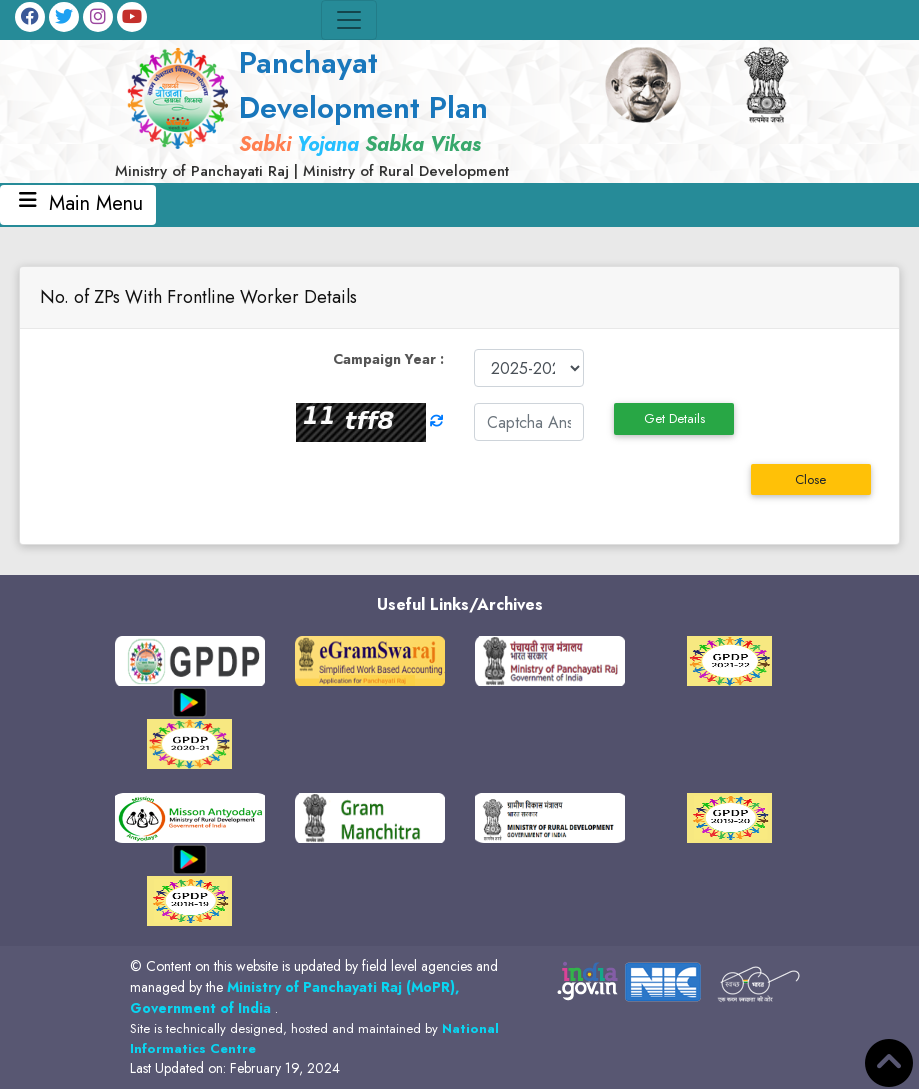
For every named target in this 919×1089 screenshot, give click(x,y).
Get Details (674, 418)
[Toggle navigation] (349, 20)
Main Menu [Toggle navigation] (78, 203)
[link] (340, 111)
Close (810, 479)
